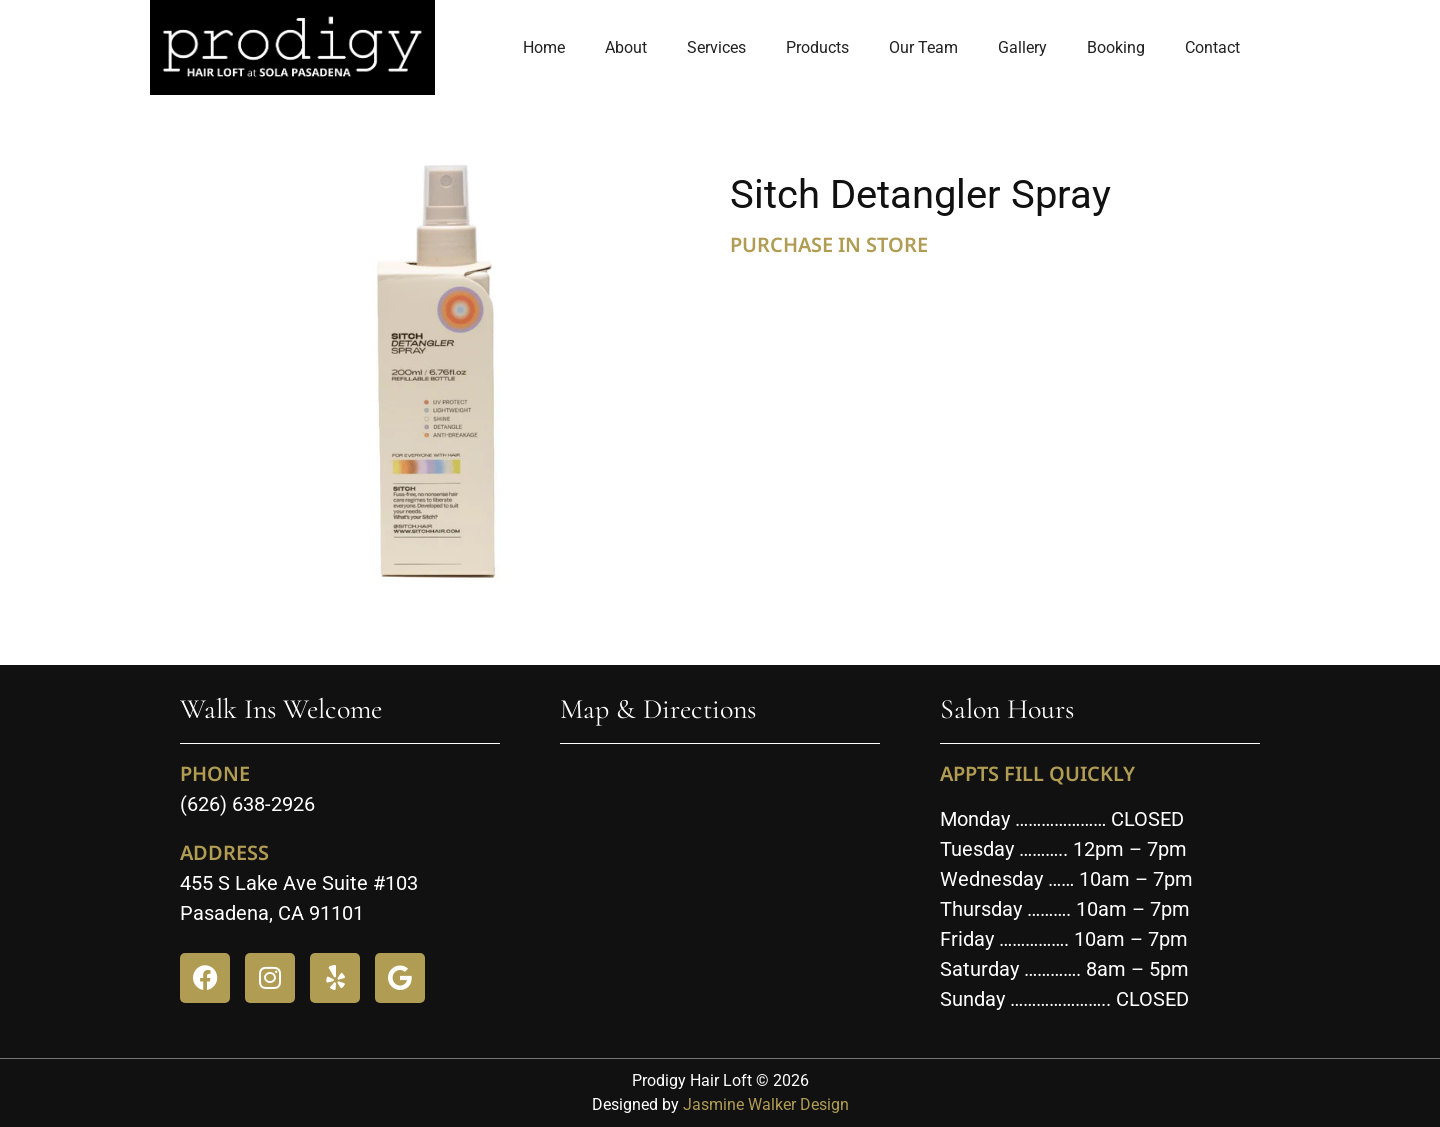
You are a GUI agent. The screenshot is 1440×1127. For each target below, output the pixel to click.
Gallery (1022, 47)
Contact (1212, 47)
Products (817, 47)
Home (544, 47)
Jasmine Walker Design (766, 1104)
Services (716, 47)
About (626, 47)
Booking (1116, 47)
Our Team (923, 47)
